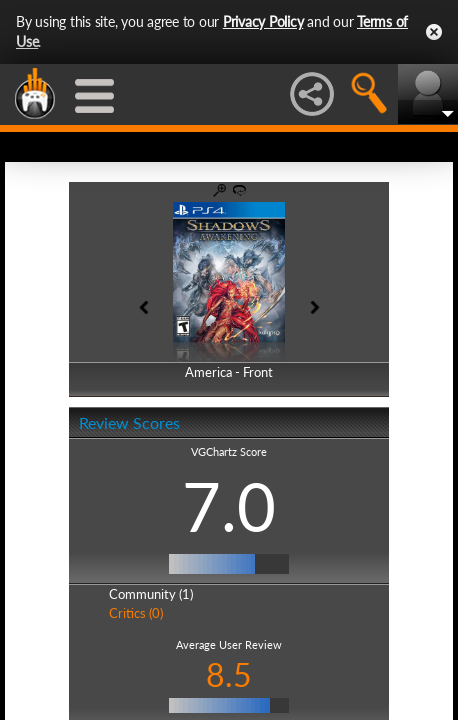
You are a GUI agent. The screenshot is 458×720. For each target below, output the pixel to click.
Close (434, 32)
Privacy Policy (263, 21)
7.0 (229, 506)
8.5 (229, 674)
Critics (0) (136, 613)
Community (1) (151, 594)
